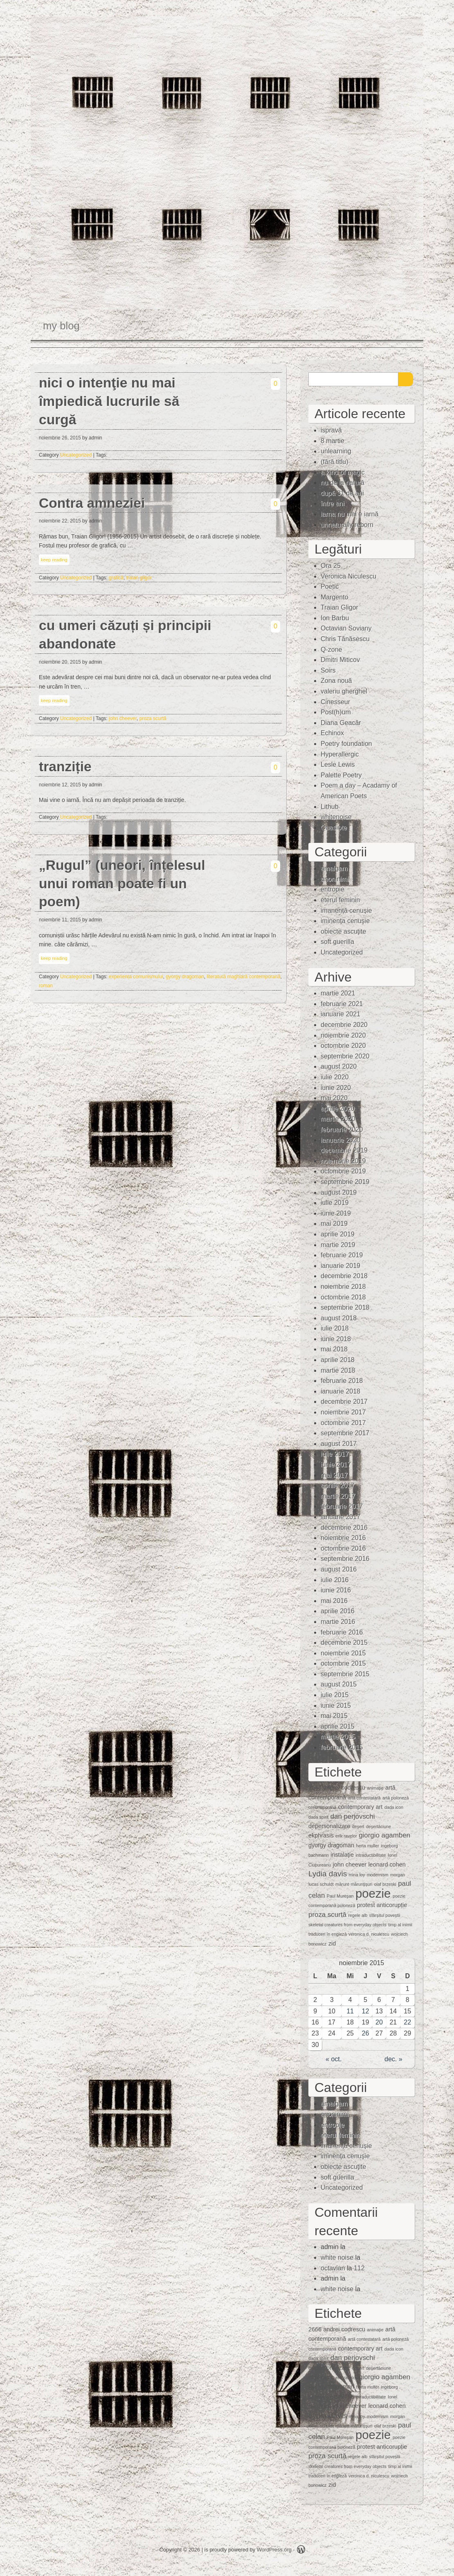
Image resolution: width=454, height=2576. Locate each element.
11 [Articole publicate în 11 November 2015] (350, 2011)
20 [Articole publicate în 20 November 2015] (379, 2022)
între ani (332, 503)
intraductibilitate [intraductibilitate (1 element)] (370, 1855)
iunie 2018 (336, 1338)
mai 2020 (334, 1097)
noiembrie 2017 (343, 1412)
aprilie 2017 (338, 1485)
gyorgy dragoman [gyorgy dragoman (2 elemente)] (331, 1845)
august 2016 (339, 1569)
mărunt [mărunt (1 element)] (342, 1884)
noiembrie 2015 (343, 1653)
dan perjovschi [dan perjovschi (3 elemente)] (352, 1816)
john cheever (123, 718)
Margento (334, 597)
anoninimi (334, 879)
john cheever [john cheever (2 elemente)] (349, 1864)
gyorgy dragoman (185, 977)
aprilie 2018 (338, 1359)
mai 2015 (334, 1715)
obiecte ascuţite (343, 931)
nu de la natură (342, 482)
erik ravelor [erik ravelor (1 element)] (346, 1835)
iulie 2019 (335, 1202)
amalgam (334, 868)
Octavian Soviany (346, 628)
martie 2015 (338, 1736)
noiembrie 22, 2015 (60, 521)
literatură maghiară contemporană (243, 977)
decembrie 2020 (344, 1024)
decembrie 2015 (344, 1642)
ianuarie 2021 (340, 1014)
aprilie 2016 (338, 1611)
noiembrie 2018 (343, 1286)
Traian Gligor (339, 607)
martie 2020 (338, 1118)
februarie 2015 (342, 1747)
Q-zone (331, 649)
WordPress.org (274, 2550)
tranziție (65, 766)
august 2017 (339, 1443)
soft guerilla (337, 941)
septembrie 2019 (345, 1181)
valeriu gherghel (344, 691)
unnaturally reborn (347, 524)
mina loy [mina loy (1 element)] (357, 1874)
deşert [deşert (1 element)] (358, 1826)
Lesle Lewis (338, 764)
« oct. (334, 2059)
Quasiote (334, 827)
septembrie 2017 (345, 1433)
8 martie (332, 440)
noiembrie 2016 (343, 1537)
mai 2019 (334, 1223)
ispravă (331, 430)
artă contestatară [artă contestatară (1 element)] (364, 1797)
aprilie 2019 (338, 1234)
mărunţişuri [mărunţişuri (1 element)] (362, 1884)
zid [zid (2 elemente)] (332, 1943)
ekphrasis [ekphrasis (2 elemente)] (321, 1835)
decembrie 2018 (344, 1275)
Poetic (330, 586)
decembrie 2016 (344, 1527)
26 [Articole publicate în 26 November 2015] (365, 2033)
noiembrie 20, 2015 (60, 662)
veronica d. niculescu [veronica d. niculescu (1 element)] (368, 1934)
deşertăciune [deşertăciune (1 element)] (378, 1826)
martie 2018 (338, 1370)
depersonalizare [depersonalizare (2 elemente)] (329, 1826)
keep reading (54, 559)
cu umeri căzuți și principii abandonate (125, 634)
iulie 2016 (335, 1579)
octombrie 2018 (343, 1297)
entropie (332, 889)
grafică (116, 578)
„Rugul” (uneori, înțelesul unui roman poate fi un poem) (122, 884)
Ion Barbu (335, 618)
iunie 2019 (336, 1213)
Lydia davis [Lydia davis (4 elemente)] (327, 1873)
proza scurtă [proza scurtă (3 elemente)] (327, 1914)
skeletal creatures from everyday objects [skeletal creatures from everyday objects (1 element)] (347, 1924)
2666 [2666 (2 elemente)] (314, 1787)
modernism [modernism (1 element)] (378, 1874)
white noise (337, 2257)
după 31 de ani (342, 493)
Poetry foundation (346, 743)
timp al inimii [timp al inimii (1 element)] (400, 1924)
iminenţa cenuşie (345, 920)
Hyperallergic (340, 754)
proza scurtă (152, 718)
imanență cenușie (346, 910)
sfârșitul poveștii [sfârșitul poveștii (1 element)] (384, 1915)
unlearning (336, 451)
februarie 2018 (342, 1380)
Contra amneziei (92, 503)
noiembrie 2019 (343, 1160)
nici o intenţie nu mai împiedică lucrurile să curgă (109, 401)
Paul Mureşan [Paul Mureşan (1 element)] (340, 1896)
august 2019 (339, 1192)
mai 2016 (334, 1600)
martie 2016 (338, 1621)
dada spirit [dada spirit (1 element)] (318, 1817)
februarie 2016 (342, 1632)
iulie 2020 (335, 1077)
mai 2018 (334, 1349)
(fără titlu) (334, 461)
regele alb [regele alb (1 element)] (357, 1915)
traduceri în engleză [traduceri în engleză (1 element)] (327, 1934)
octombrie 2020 (343, 1045)
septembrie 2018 (345, 1307)
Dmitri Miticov (340, 659)
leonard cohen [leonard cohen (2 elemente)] (386, 1864)
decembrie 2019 (344, 1150)
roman (46, 986)
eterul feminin (340, 899)
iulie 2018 (335, 1328)
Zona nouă (336, 680)
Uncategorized (76, 455)
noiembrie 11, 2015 (60, 920)
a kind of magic (343, 472)
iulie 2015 (335, 1694)
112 (359, 2268)
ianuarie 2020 (340, 1140)
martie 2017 (338, 1496)
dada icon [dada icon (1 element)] (393, 1807)
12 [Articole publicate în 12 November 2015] (365, 2011)
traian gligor (139, 578)
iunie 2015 (336, 1705)
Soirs (328, 670)
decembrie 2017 (344, 1401)
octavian (333, 2268)
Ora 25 (331, 565)
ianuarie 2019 (340, 1265)
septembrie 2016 (345, 1558)
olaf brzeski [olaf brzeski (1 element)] (385, 1884)
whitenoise (336, 816)
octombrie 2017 (343, 1422)
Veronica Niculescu (348, 576)
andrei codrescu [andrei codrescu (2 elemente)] (344, 1787)
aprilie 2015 (338, 1726)
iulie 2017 (335, 1453)
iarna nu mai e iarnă (349, 514)
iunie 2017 (336, 1464)
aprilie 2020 (338, 1108)
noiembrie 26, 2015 (60, 438)
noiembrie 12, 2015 (60, 785)
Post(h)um (336, 712)
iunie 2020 (336, 1087)
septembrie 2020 (345, 1056)
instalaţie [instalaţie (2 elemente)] (342, 1854)
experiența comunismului (136, 977)
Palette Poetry (341, 775)
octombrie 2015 (343, 1663)
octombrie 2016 (343, 1548)
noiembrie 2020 (343, 1035)
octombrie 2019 (343, 1171)
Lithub (330, 806)
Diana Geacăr (341, 722)
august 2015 (339, 1684)
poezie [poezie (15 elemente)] (373, 1893)
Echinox (332, 733)
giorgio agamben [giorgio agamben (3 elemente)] (384, 1835)
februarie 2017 (342, 1506)
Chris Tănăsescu (345, 638)
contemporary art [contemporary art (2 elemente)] (360, 1807)
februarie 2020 (342, 1129)
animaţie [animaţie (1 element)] (375, 1788)
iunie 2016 (336, 1590)
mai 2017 (334, 1475)
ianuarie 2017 (340, 1516)
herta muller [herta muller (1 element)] (367, 1845)
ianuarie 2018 (340, 1391)
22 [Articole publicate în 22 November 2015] (407, 2022)
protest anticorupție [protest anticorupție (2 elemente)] (382, 1905)
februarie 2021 (342, 1003)
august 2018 (339, 1318)
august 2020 (339, 1066)
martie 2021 (338, 993)
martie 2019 (338, 1244)
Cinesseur (335, 701)
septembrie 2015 (345, 1674)
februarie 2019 (342, 1255)
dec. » (393, 2059)
